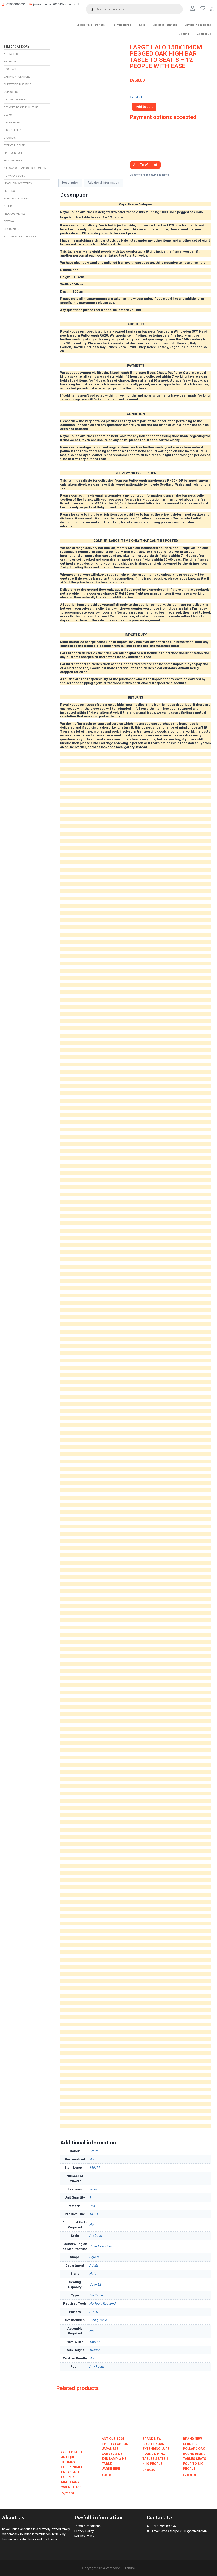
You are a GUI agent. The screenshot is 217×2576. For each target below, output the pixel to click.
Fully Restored (122, 24)
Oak (92, 2206)
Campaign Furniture (17, 76)
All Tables (11, 53)
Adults (94, 2265)
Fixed (93, 2189)
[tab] (70, 183)
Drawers (10, 137)
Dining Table (98, 2320)
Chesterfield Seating (17, 84)
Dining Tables (12, 130)
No (91, 2159)
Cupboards (11, 92)
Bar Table (96, 2295)
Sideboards (11, 228)
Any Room (96, 2366)
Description (70, 182)
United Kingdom (100, 2246)
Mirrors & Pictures (16, 198)
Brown (93, 2151)
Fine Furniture (13, 152)
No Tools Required (102, 2303)
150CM (94, 2167)
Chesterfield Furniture (90, 24)
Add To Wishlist (145, 165)
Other (8, 206)
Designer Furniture (165, 24)
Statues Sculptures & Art (21, 236)
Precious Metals (14, 213)
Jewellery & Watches (198, 24)
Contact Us (204, 33)
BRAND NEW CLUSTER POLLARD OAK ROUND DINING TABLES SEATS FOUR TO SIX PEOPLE (194, 2453)
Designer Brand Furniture (21, 107)
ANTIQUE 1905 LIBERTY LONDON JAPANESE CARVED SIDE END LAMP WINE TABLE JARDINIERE (115, 2453)
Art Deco (95, 2236)
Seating (9, 221)
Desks (8, 114)
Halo (92, 2274)
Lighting (183, 33)
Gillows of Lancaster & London (25, 168)
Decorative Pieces (15, 99)
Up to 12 (95, 2284)
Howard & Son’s (14, 175)
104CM (94, 2350)
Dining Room (12, 122)
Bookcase (10, 69)
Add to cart (144, 107)
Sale (142, 24)
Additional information (103, 182)
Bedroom (10, 61)
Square (94, 2257)
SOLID (93, 2312)
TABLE (94, 2214)
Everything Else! (14, 145)
